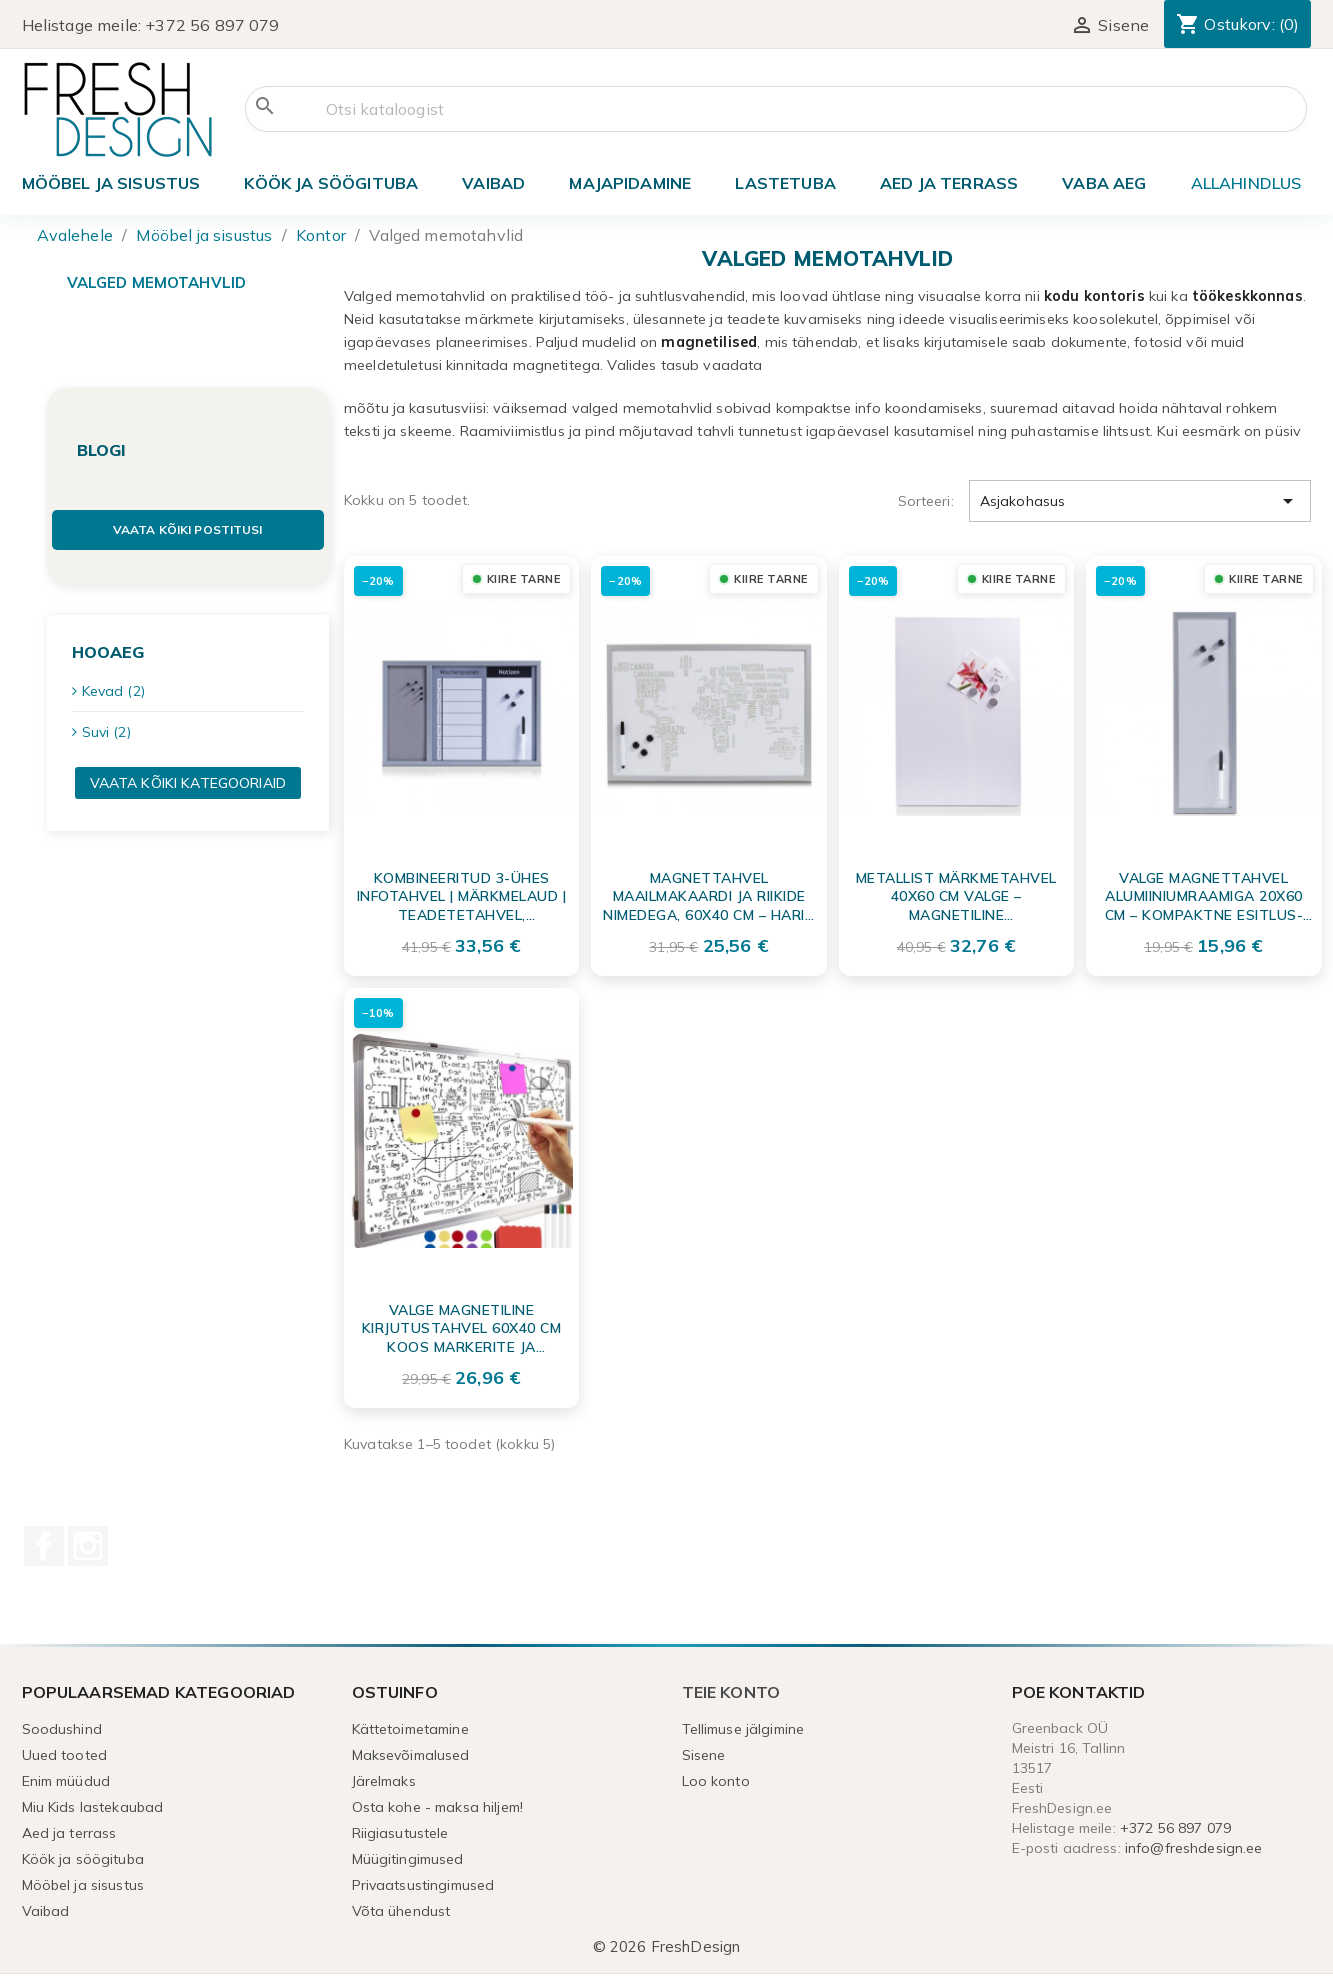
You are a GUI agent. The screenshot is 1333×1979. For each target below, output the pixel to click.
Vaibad (493, 183)
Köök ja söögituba (331, 183)
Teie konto (731, 1692)
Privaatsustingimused (423, 1885)
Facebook (44, 1546)
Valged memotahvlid (157, 282)
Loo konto (716, 1781)
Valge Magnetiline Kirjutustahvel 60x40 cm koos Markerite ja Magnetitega (462, 1328)
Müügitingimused (408, 1859)
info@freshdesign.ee (1194, 1848)
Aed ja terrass (949, 183)
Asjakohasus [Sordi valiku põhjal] (1140, 501)
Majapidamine (630, 183)
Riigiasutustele (400, 1833)
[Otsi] (776, 109)
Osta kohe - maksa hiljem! (438, 1807)
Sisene (704, 1755)
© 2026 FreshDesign (667, 1946)
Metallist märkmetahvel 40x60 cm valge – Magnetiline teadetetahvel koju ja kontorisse (956, 896)
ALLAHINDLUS (1246, 183)
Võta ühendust (401, 1911)
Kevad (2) (113, 691)
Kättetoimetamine (410, 1729)
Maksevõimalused (411, 1755)
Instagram (88, 1546)
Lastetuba (785, 183)
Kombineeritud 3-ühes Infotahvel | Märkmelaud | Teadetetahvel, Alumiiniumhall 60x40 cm (462, 896)
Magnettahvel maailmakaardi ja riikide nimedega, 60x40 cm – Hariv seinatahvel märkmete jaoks (709, 896)
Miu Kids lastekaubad (93, 1807)
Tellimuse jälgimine (743, 1729)
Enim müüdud (66, 1781)
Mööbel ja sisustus (111, 183)
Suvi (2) (106, 732)
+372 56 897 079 (212, 25)
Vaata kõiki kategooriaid (188, 783)
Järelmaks (384, 1781)
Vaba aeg (1104, 183)
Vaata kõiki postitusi (188, 529)
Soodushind (62, 1729)
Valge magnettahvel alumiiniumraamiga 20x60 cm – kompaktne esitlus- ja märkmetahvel (1204, 896)
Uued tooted (65, 1755)
